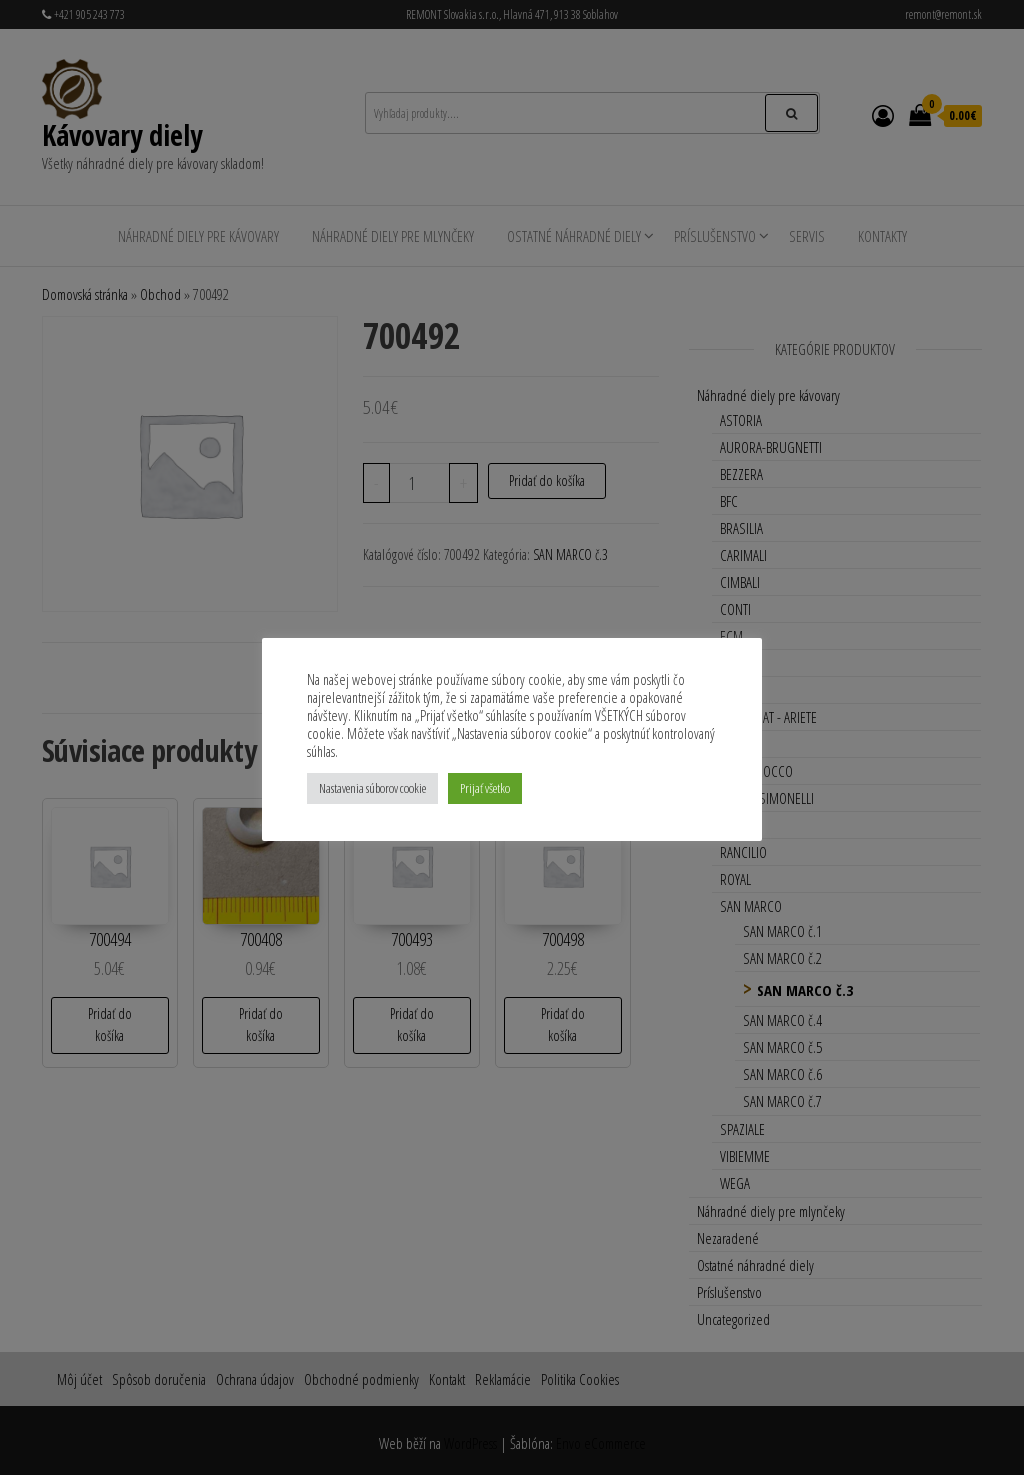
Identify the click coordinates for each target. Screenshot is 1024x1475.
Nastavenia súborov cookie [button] (372, 788)
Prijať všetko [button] (485, 788)
